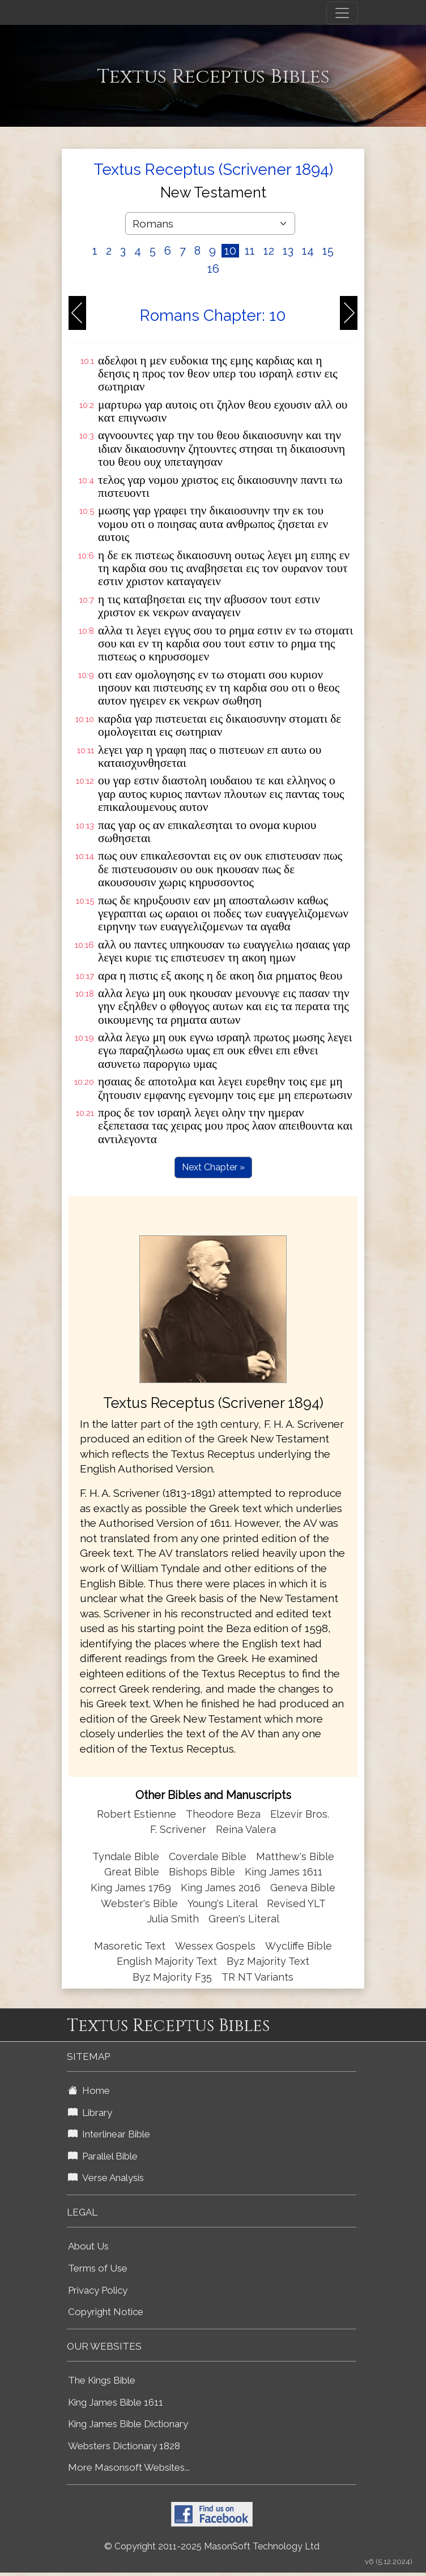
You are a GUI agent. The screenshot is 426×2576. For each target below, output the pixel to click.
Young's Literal (224, 1903)
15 (328, 250)
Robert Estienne (136, 1814)
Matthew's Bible (295, 1856)
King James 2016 (221, 1888)
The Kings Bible (101, 2380)
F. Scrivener (178, 1829)
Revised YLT (296, 1903)
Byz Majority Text (268, 1961)
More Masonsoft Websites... (129, 2467)
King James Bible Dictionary (128, 2423)
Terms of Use (97, 2268)
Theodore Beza (223, 1814)
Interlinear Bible (109, 2134)
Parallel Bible (103, 2156)
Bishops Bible (202, 1872)
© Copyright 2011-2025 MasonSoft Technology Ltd (212, 2546)
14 (308, 250)
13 (288, 250)
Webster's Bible (139, 1903)
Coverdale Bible (207, 1856)
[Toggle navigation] (342, 13)
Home (89, 2090)
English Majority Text (167, 1961)
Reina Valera (246, 1829)
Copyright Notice (105, 2311)
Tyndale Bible (125, 1856)
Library (90, 2112)
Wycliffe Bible (298, 1946)
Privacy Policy (97, 2290)
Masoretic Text (129, 1946)
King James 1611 (283, 1872)
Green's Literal (243, 1919)
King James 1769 (131, 1888)
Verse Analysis (106, 2177)
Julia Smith (174, 1919)
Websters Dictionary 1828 (124, 2446)
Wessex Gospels (215, 1946)
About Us (88, 2246)
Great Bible (131, 1872)
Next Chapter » (213, 1167)
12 (269, 250)
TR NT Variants (257, 1977)
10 (230, 250)
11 (250, 250)
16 (213, 269)
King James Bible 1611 (115, 2402)
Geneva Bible (302, 1888)
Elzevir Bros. (299, 1814)
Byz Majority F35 (172, 1977)
